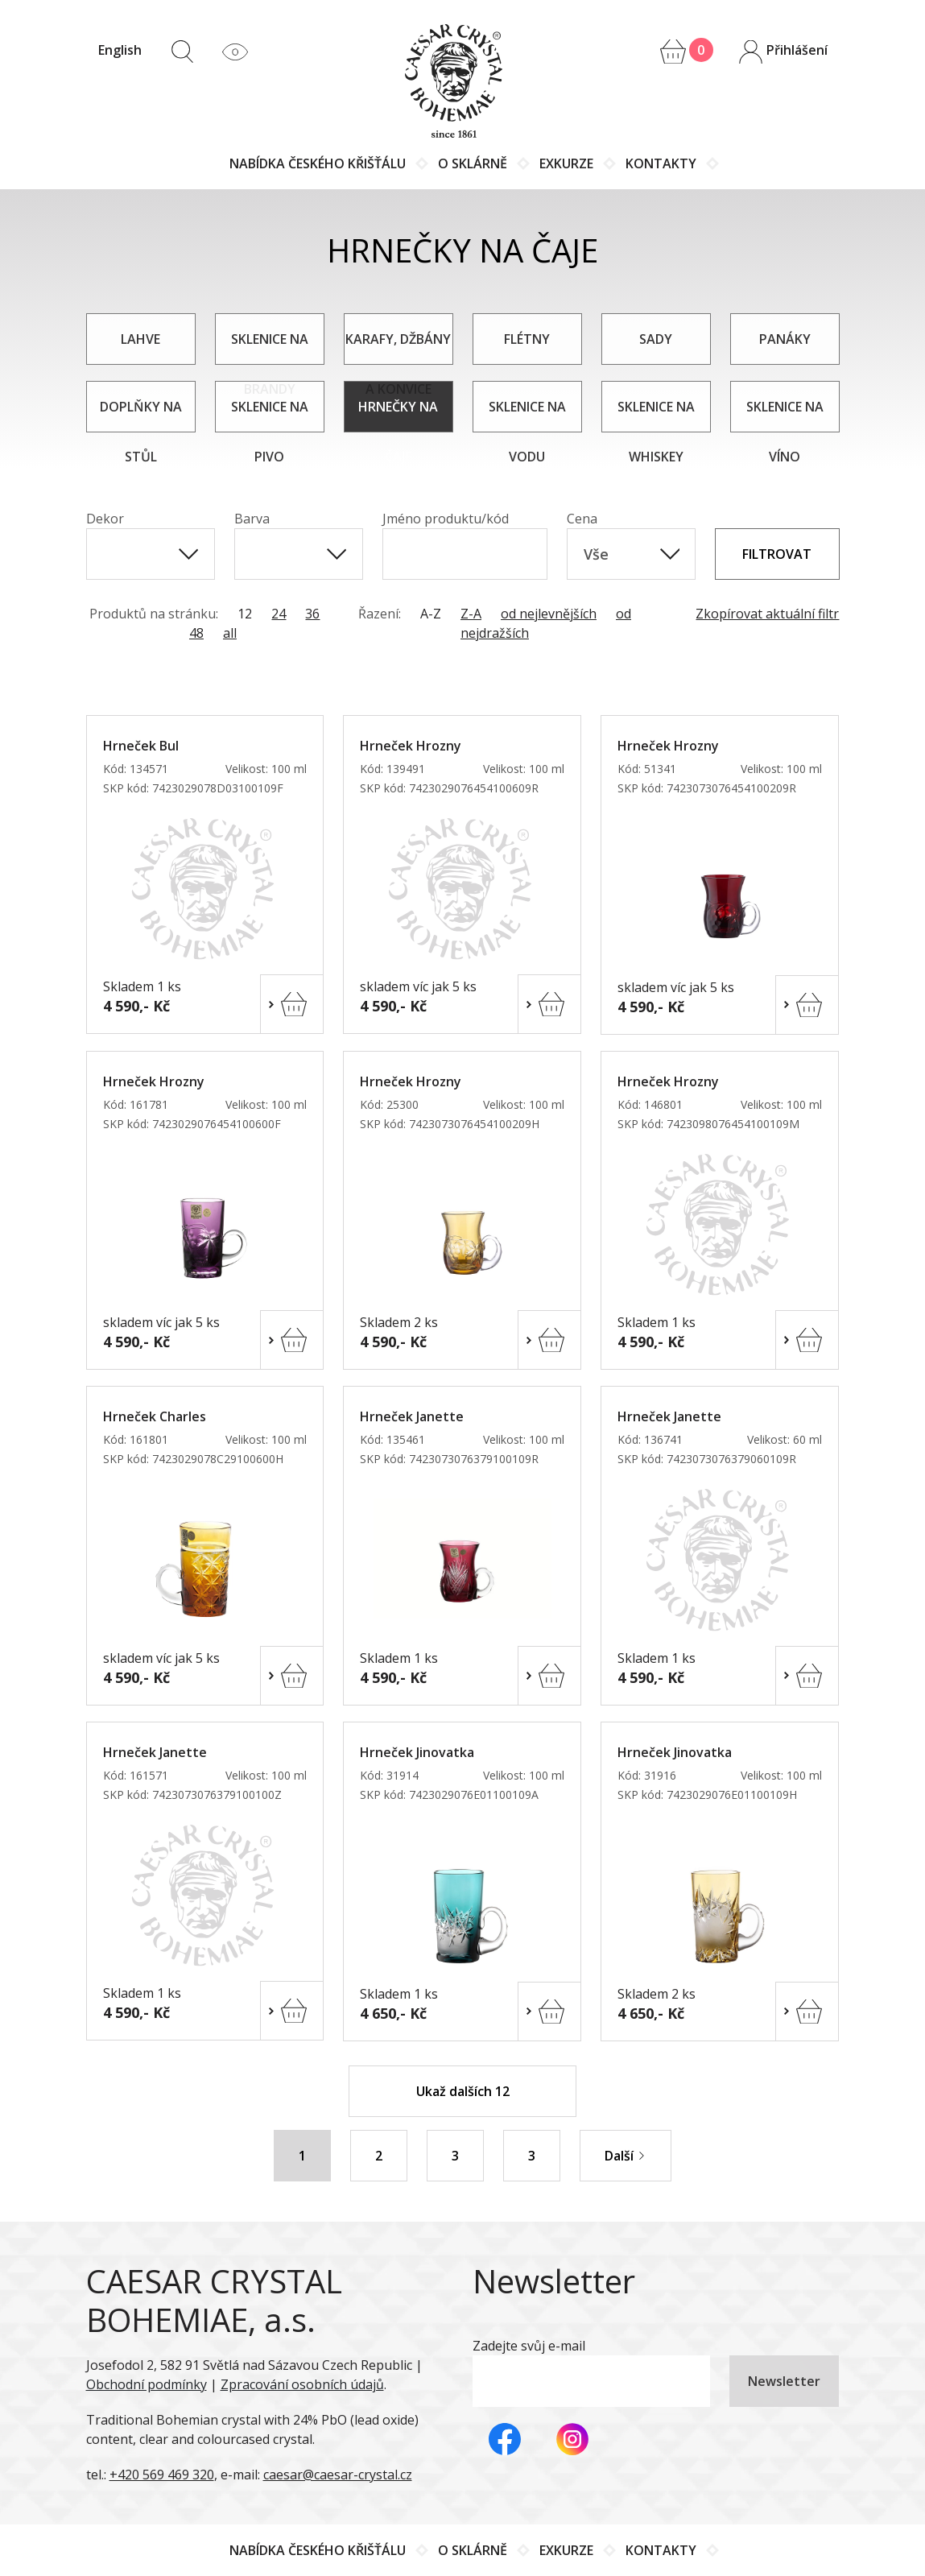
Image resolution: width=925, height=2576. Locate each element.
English (120, 50)
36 (312, 613)
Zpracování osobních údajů (302, 2384)
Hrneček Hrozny (410, 746)
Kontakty (661, 163)
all (230, 633)
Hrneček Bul (141, 746)
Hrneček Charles (154, 1416)
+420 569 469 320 (161, 2474)
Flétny (527, 339)
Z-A (470, 613)
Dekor (105, 518)
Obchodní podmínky (146, 2384)
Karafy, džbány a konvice (398, 347)
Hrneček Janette (412, 1416)
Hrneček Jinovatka (417, 1752)
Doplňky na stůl (141, 415)
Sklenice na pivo (269, 415)
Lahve (140, 339)
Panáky (785, 339)
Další (625, 2156)
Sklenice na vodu (527, 415)
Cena (582, 518)
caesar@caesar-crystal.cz (337, 2474)
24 (278, 613)
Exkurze (566, 163)
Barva (252, 518)
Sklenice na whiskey (656, 415)
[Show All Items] (188, 554)
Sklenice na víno (785, 415)
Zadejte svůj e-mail (529, 2346)
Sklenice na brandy (269, 347)
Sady (655, 339)
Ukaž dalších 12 (463, 2091)
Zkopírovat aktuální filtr (767, 613)
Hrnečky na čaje (398, 415)
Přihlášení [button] (782, 51)
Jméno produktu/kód (445, 518)
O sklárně (472, 163)
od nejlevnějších (549, 613)
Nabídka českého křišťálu (317, 163)
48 (196, 633)
